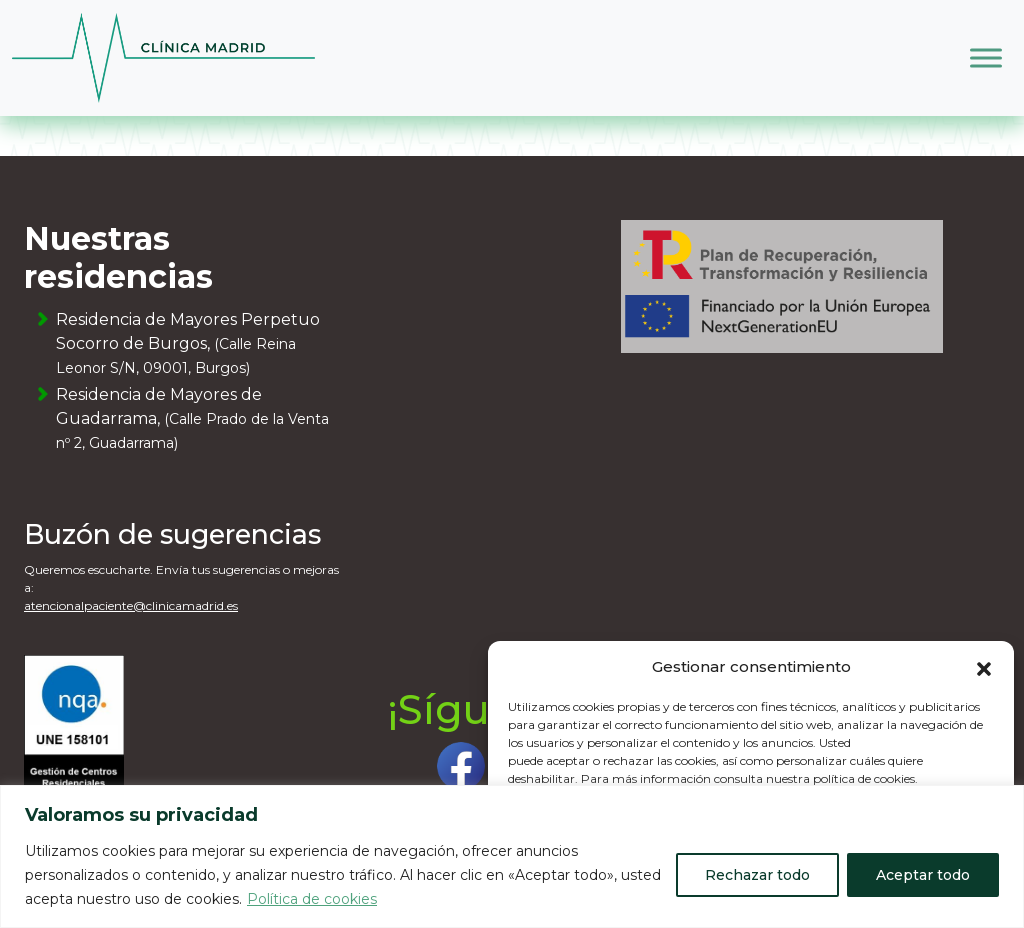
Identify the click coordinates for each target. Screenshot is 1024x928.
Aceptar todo (923, 875)
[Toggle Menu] (986, 57)
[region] (512, 856)
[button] (984, 667)
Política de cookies (312, 899)
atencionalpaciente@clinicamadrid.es (131, 605)
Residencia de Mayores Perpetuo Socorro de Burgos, (188, 343)
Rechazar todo (757, 875)
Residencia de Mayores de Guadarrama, (192, 418)
